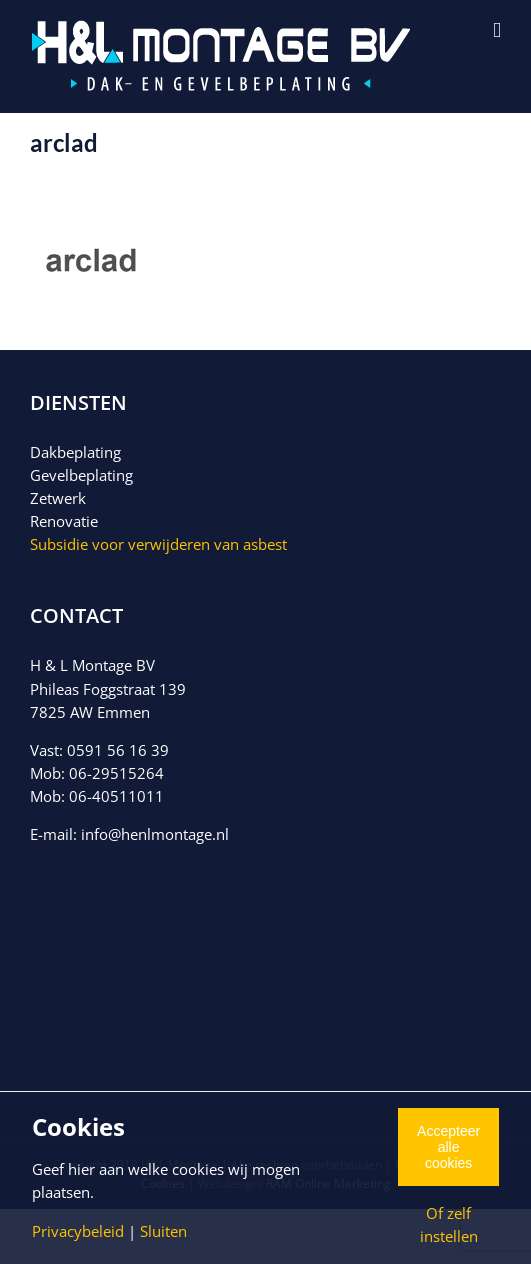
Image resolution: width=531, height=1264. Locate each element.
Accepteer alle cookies (448, 1147)
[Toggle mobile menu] (497, 30)
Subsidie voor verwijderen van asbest (158, 544)
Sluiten (163, 1231)
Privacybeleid (78, 1231)
